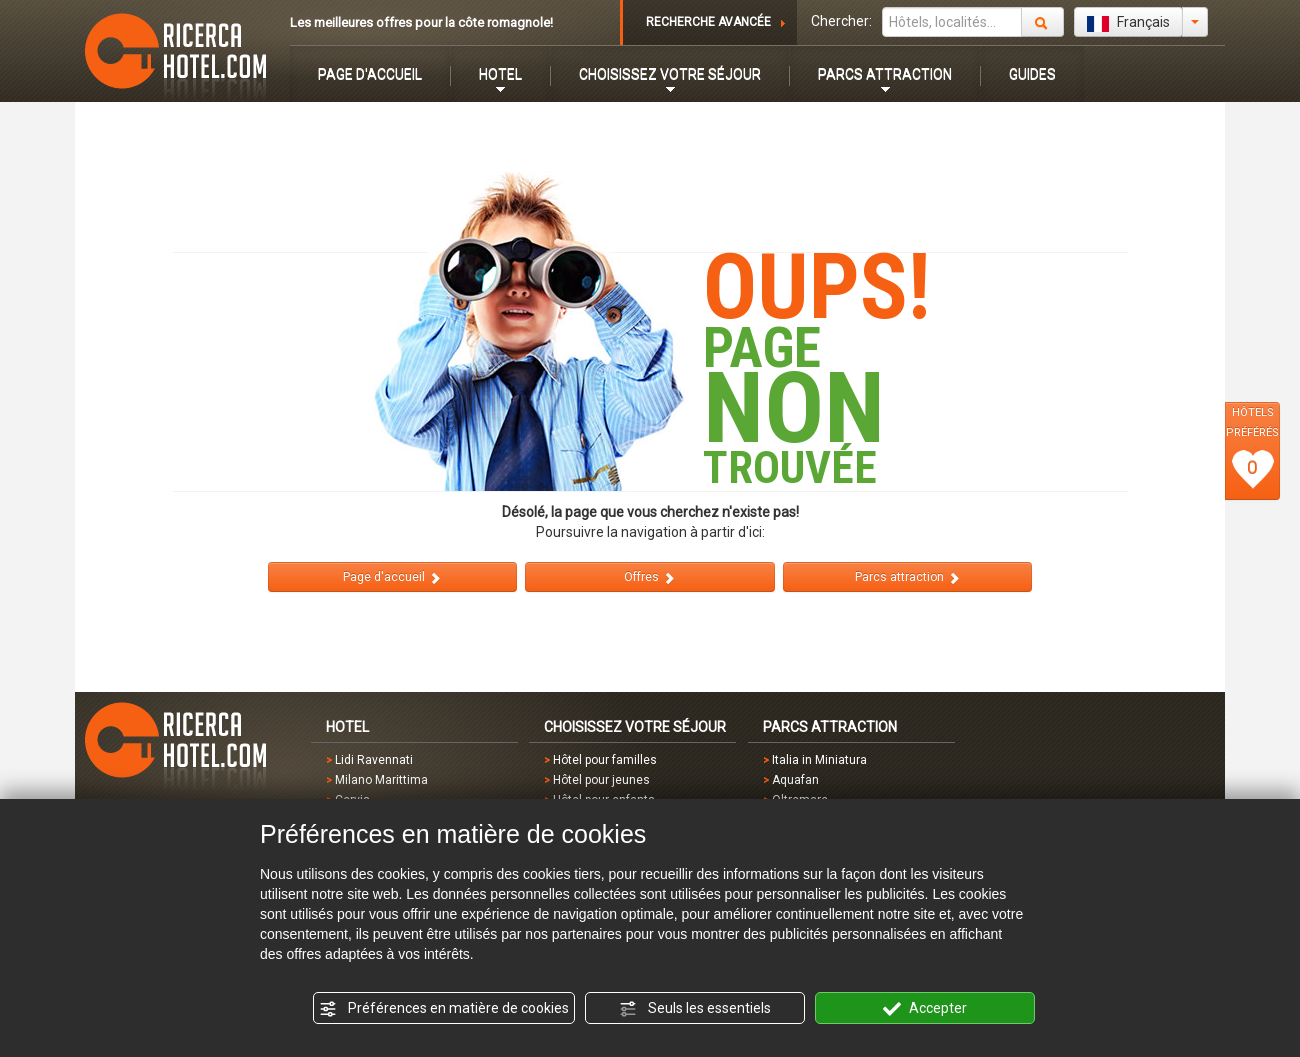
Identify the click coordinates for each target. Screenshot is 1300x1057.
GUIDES (1032, 74)
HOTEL (500, 74)
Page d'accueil (392, 577)
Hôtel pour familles (605, 760)
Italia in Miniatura (819, 760)
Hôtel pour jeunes (601, 780)
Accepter (925, 1009)
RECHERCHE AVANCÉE (708, 22)
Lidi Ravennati (374, 760)
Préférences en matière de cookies (444, 1009)
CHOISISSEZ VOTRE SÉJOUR (670, 74)
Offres (650, 577)
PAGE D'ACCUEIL (370, 74)
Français (1128, 23)
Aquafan (795, 780)
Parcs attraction (908, 577)
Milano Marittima (381, 780)
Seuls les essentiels (695, 1009)
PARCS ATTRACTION (885, 74)
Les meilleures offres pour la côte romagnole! (421, 22)
